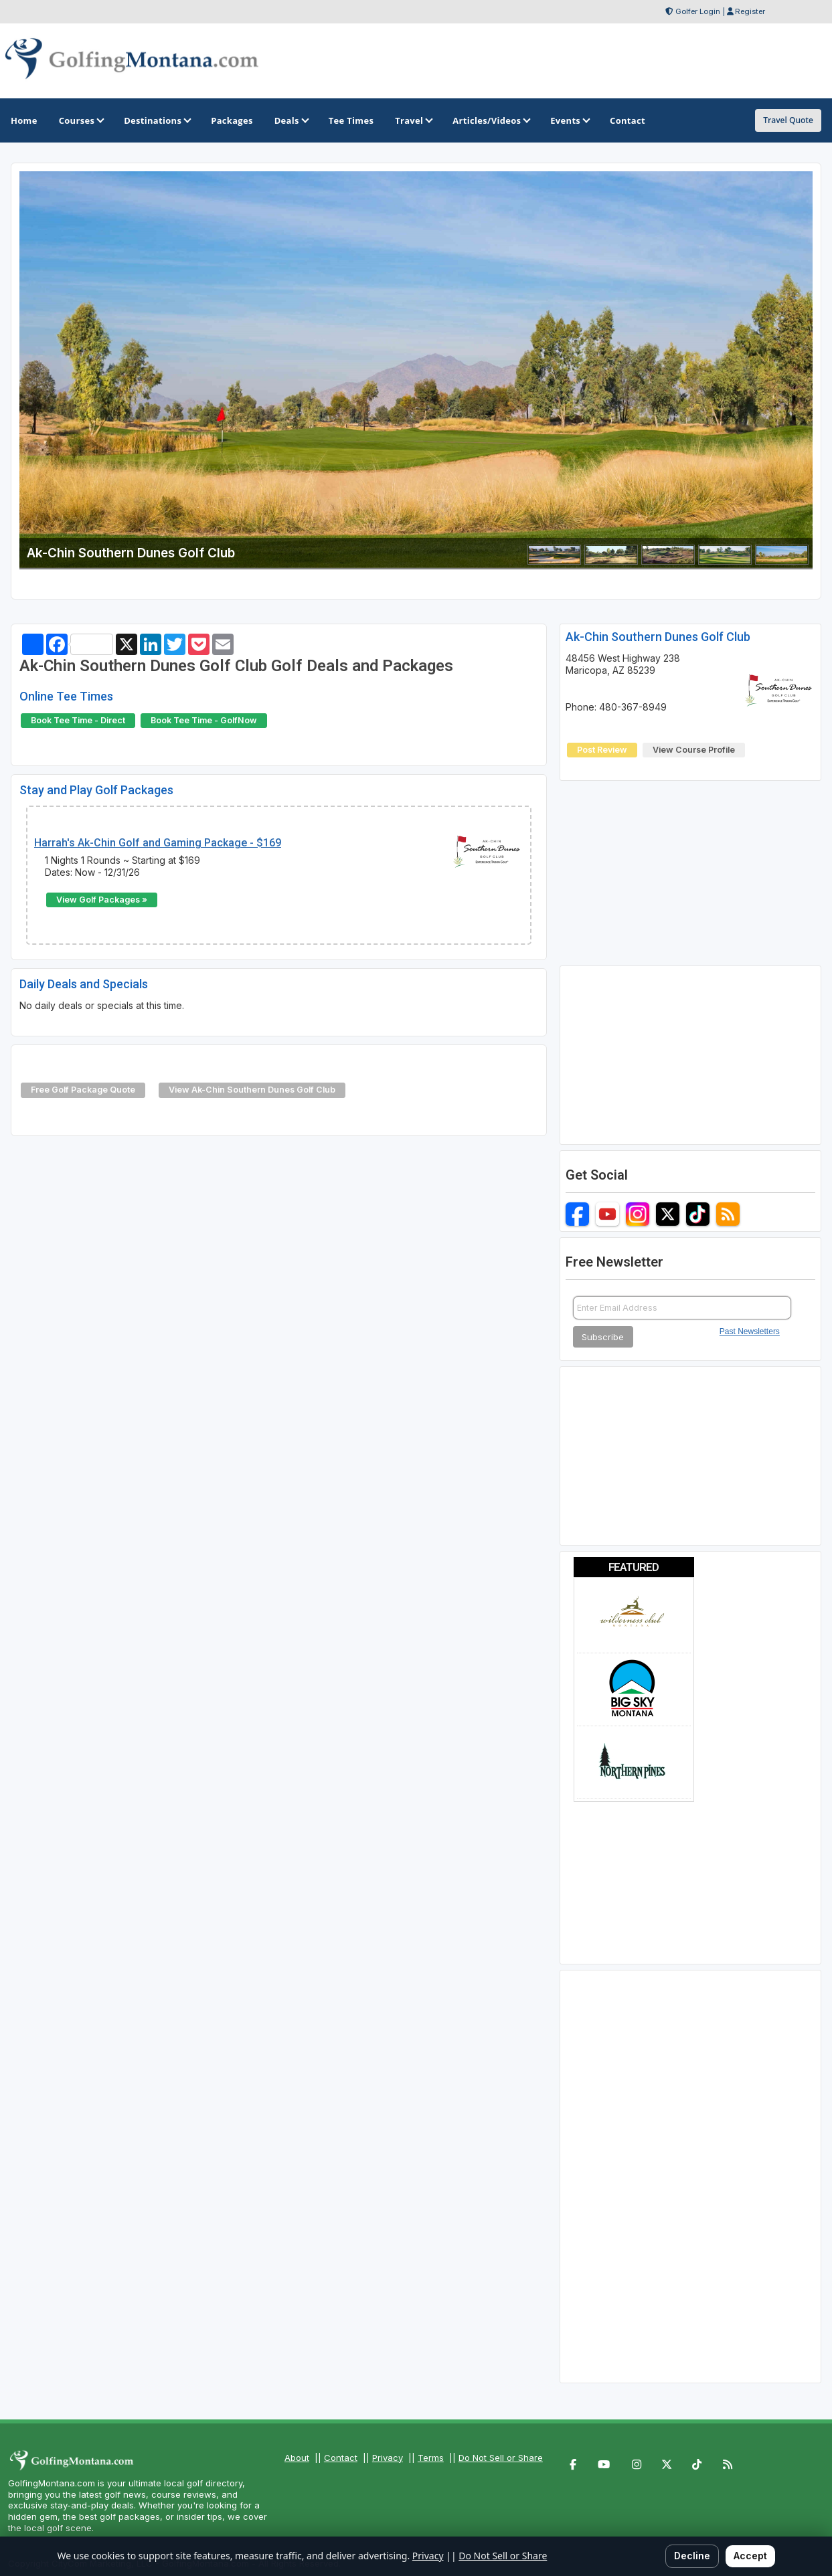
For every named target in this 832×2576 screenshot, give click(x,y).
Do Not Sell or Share (501, 2457)
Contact (340, 2457)
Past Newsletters (750, 1331)
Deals (290, 120)
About (296, 2457)
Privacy (387, 2457)
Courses (80, 120)
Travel (413, 120)
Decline (692, 2555)
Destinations (156, 120)
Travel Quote (788, 120)
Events (569, 120)
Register (750, 11)
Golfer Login (697, 11)
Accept (750, 2555)
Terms (431, 2457)
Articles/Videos (490, 120)
